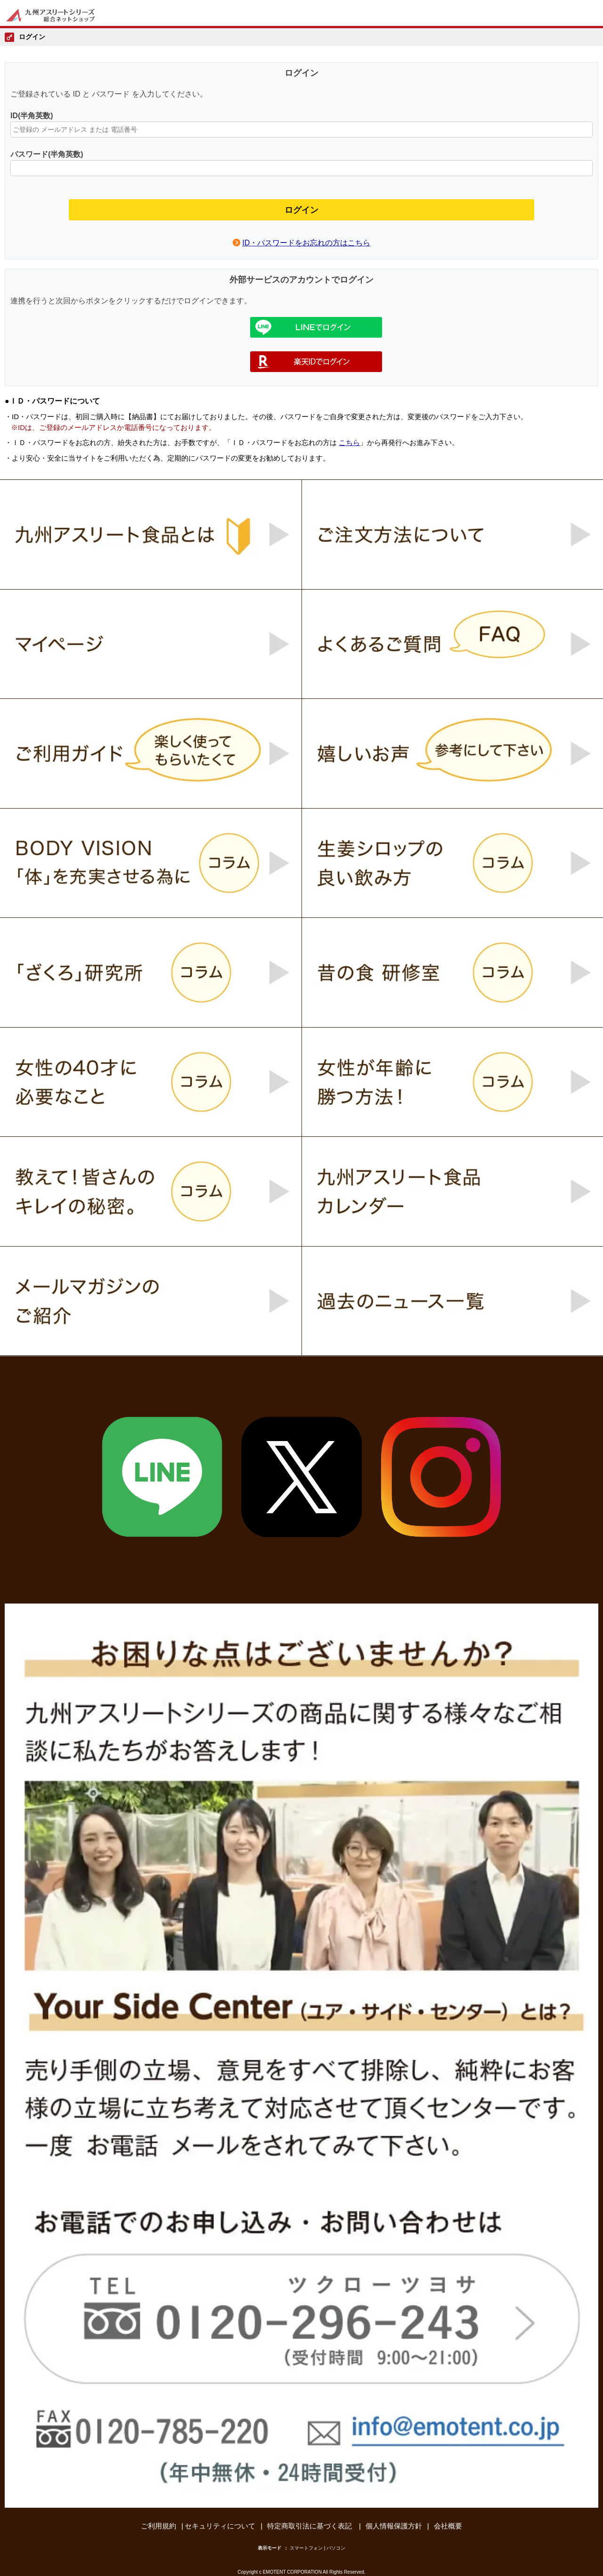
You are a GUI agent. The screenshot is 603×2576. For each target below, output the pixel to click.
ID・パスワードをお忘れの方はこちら (306, 243)
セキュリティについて (220, 2526)
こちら (349, 442)
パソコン (335, 2548)
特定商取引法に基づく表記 (310, 2526)
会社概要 (448, 2526)
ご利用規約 (158, 2526)
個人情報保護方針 (394, 2526)
